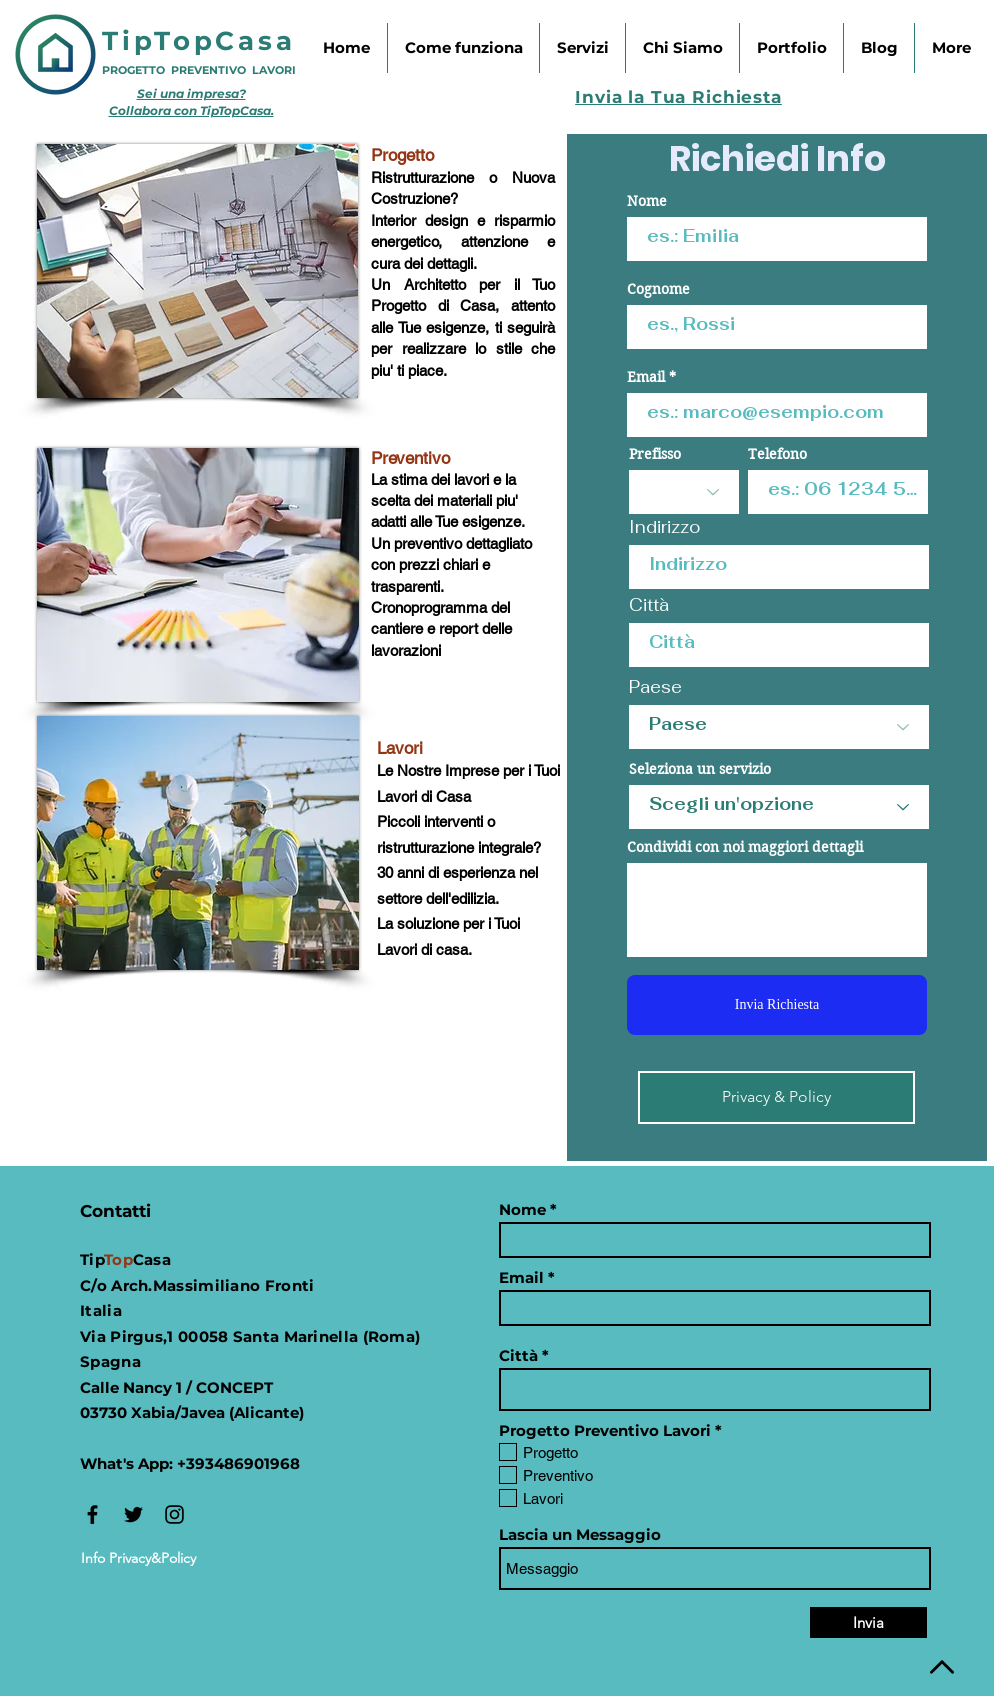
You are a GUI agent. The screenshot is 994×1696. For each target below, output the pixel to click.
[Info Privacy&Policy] (138, 1558)
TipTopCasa (199, 41)
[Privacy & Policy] (776, 1097)
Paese (655, 687)
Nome (647, 201)
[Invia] (868, 1622)
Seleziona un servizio (700, 769)
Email (646, 377)
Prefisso (655, 454)
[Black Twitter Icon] (133, 1514)
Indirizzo (664, 527)
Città (649, 605)
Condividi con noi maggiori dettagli (745, 847)
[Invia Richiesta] (777, 1005)
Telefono (777, 454)
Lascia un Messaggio (580, 1534)
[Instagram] (174, 1514)
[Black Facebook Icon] (92, 1514)
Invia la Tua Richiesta (678, 97)
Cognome (658, 289)
